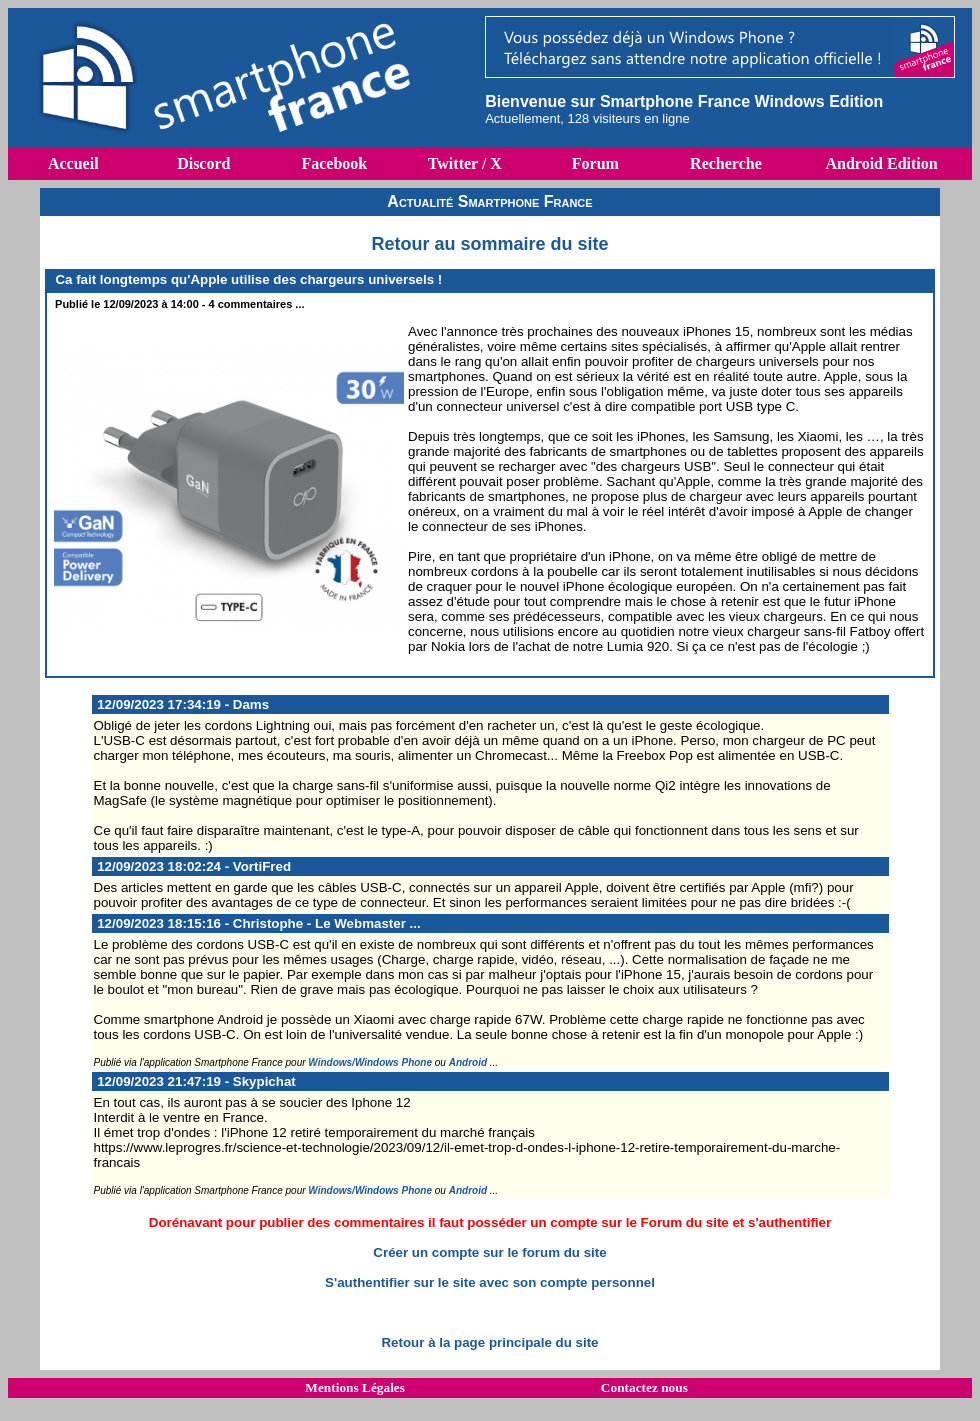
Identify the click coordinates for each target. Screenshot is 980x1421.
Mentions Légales (355, 1387)
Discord (203, 163)
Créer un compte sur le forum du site (489, 1252)
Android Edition (881, 163)
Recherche (726, 163)
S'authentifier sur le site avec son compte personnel (490, 1282)
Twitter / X (465, 163)
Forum (595, 163)
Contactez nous (644, 1387)
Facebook (334, 163)
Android (468, 1062)
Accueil (73, 163)
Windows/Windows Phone (370, 1062)
